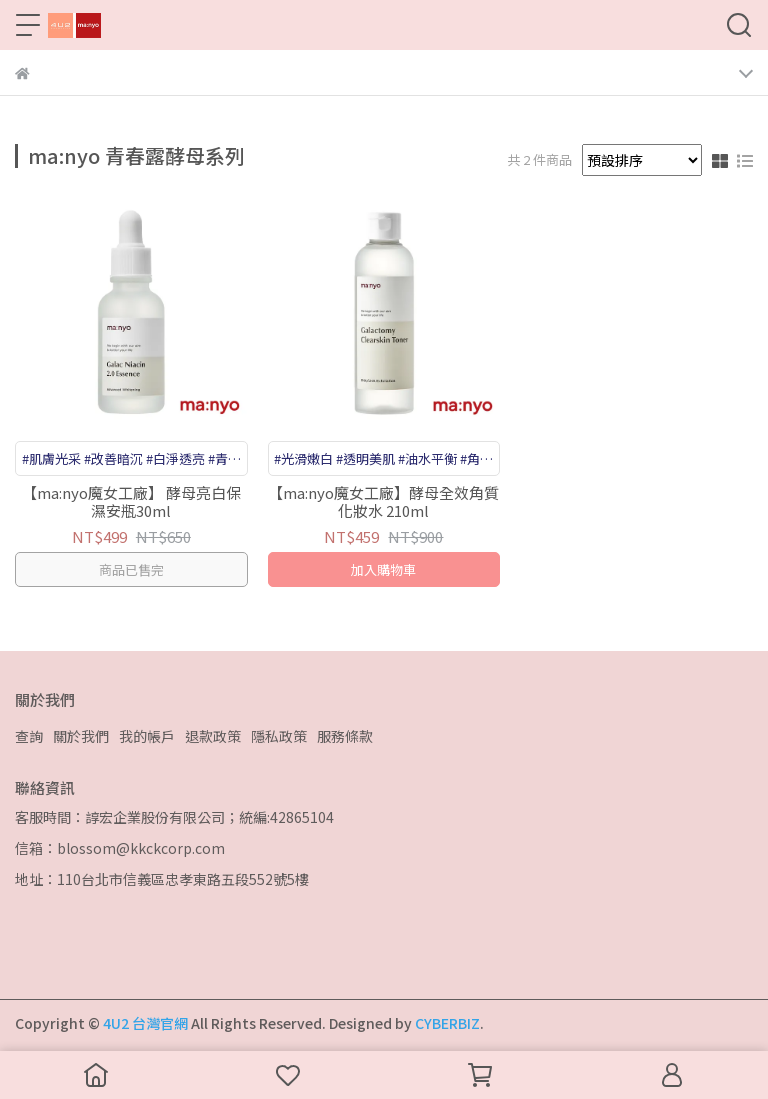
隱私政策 (279, 736)
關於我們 (81, 736)
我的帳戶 (147, 736)
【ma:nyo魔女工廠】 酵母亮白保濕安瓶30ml (131, 502)
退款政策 (213, 736)
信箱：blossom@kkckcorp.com (120, 848)
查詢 (29, 736)
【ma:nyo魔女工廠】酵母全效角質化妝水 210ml (383, 502)
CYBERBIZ (447, 1023)
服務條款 (345, 736)
